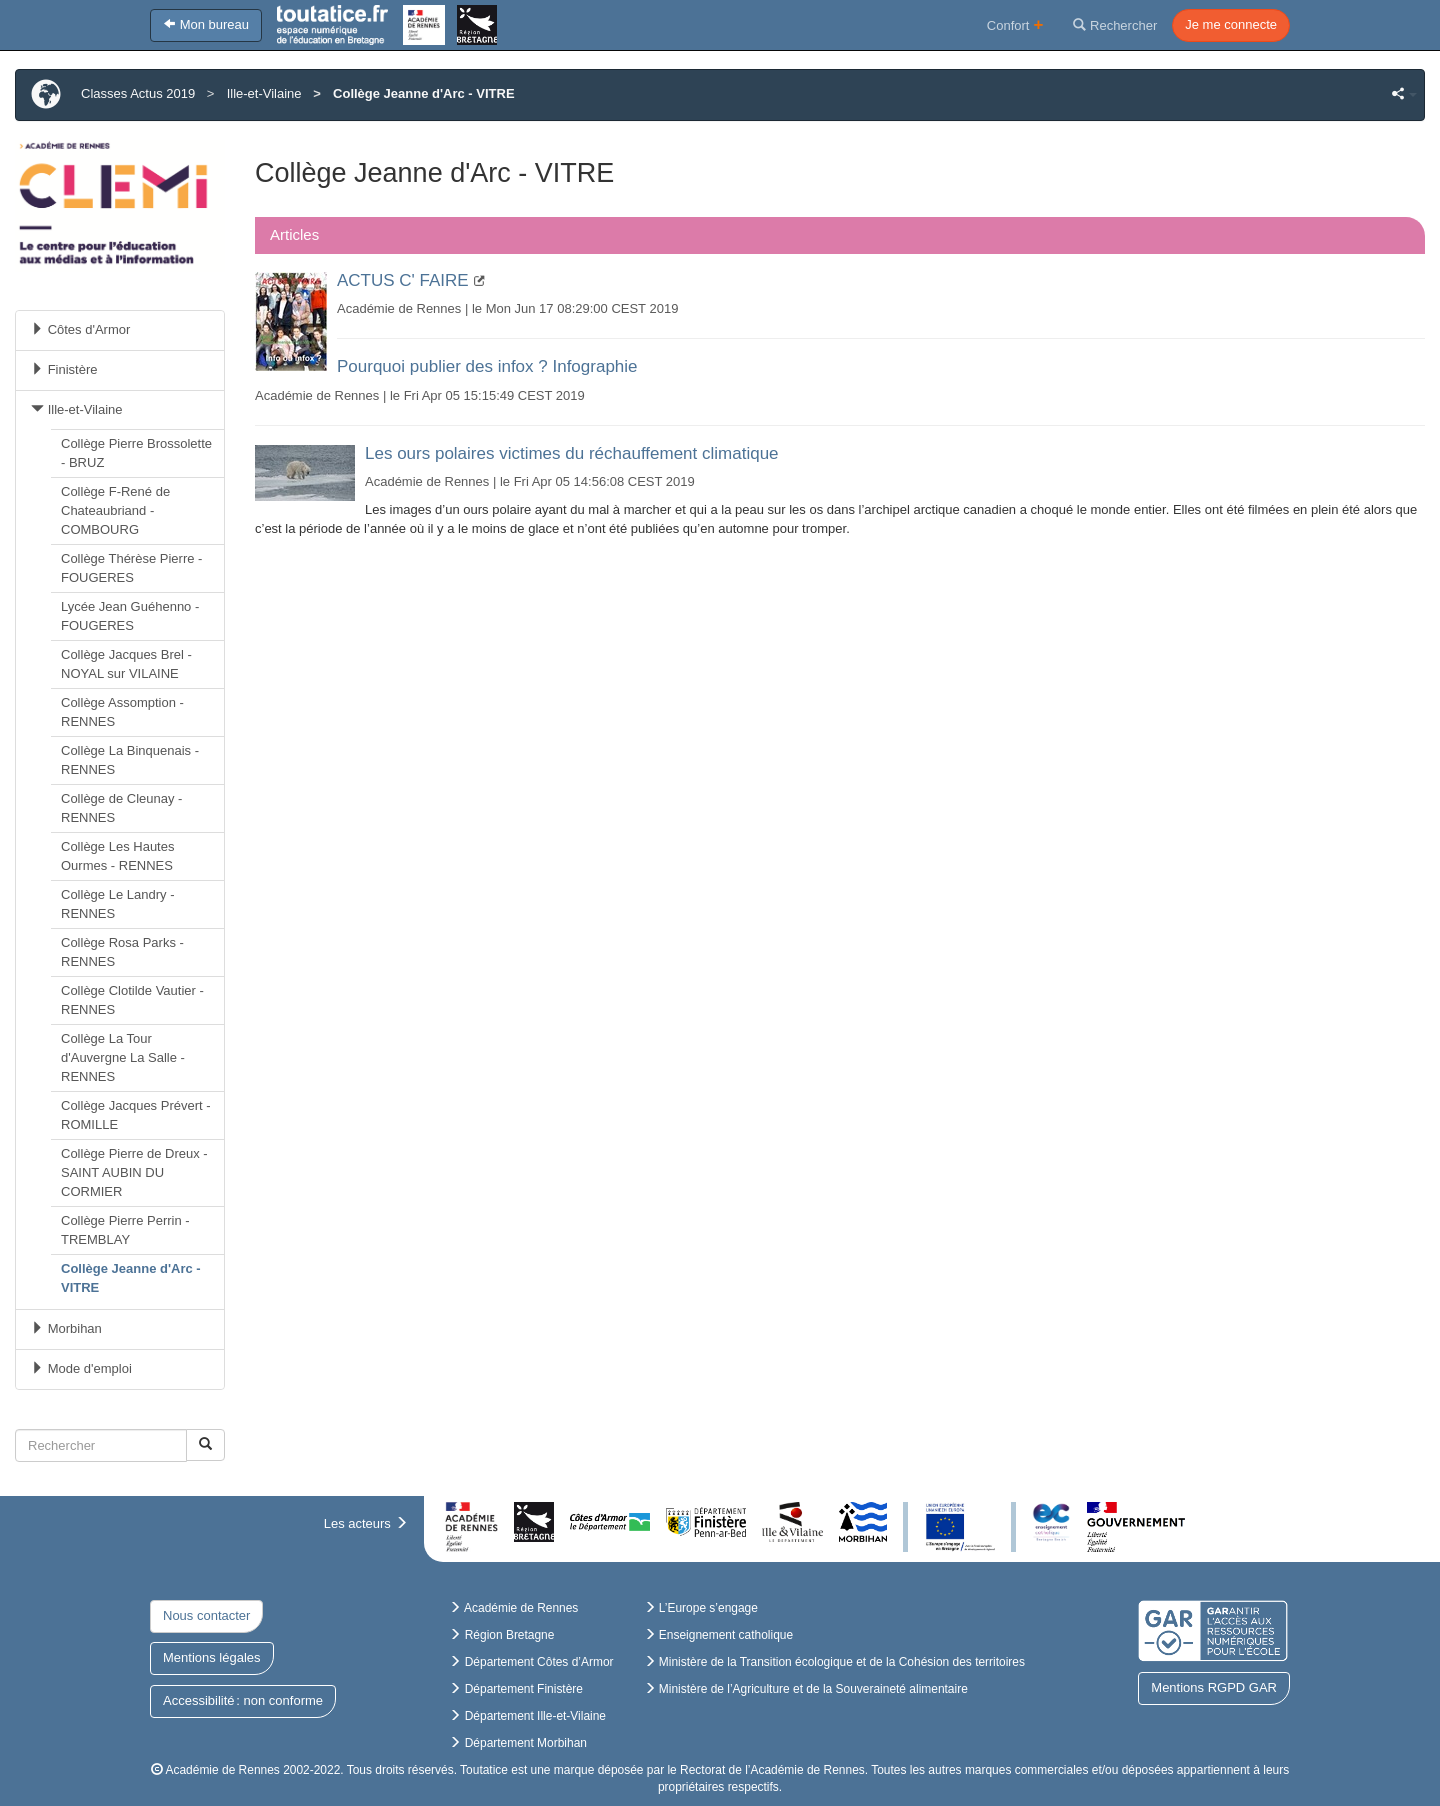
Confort (1015, 24)
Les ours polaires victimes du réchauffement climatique (572, 453)
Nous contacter (206, 1615)
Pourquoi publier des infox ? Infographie (487, 366)
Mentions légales (212, 1657)
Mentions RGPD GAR (1214, 1687)
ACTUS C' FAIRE (403, 280)
